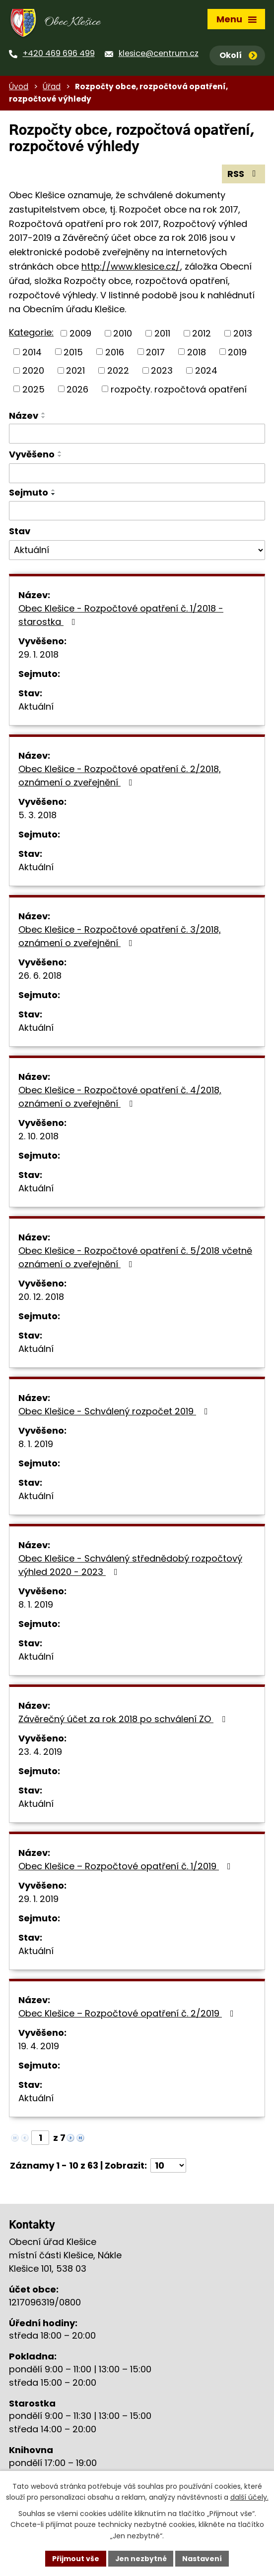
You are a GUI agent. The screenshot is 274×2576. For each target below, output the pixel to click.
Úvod (18, 88)
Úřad (52, 88)
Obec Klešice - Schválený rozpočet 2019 (115, 1412)
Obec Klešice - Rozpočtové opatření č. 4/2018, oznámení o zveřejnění (119, 1098)
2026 (77, 390)
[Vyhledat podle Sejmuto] (137, 512)
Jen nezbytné (141, 2558)
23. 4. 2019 (40, 1753)
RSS (243, 175)
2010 (122, 334)
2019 (237, 353)
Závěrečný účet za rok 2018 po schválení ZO (123, 1720)
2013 (242, 334)
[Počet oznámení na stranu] (168, 2167)
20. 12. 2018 (41, 1298)
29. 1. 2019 (38, 1900)
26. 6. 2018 (40, 977)
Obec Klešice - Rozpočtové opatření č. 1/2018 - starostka (120, 616)
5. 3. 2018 (37, 816)
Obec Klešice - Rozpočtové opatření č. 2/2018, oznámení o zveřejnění (119, 777)
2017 (155, 353)
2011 (162, 334)
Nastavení (202, 2558)
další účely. (249, 2497)
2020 (33, 372)
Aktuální (36, 708)
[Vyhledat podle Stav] (137, 551)
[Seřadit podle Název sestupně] (43, 419)
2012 (201, 334)
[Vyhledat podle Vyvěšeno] (137, 475)
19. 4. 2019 (38, 2047)
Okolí (238, 55)
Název (23, 417)
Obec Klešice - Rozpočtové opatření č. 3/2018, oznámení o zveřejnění (119, 938)
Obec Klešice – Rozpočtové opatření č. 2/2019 (128, 2015)
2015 (73, 353)
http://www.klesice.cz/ (130, 268)
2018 (196, 353)
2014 (32, 353)
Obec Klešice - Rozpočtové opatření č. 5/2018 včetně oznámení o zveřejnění (135, 1259)
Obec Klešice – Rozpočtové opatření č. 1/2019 (126, 1867)
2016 (114, 353)
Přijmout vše (75, 2558)
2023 (162, 372)
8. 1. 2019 (35, 1445)
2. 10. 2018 (38, 1137)
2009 (80, 334)
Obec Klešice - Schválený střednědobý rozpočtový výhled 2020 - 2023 (130, 1566)
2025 (33, 390)
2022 (118, 372)
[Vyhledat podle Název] (137, 435)
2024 (206, 372)
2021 (75, 372)
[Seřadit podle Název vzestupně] (43, 415)
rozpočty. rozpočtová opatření (179, 390)
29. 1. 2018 (38, 656)
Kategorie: (31, 334)
